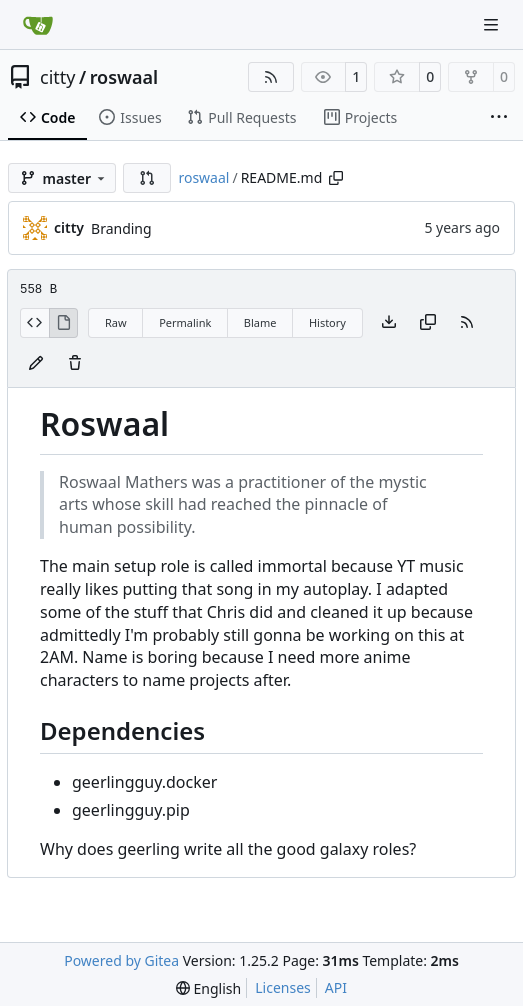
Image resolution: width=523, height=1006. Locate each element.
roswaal (124, 77)
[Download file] (389, 323)
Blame (260, 322)
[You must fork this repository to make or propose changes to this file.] (36, 364)
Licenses (283, 987)
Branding (121, 228)
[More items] (499, 118)
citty (57, 77)
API (336, 987)
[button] (147, 178)
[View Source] (34, 323)
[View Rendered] (64, 323)
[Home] (38, 25)
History (327, 322)
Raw (116, 322)
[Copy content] (428, 323)
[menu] (208, 988)
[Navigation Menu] (493, 24)
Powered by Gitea (121, 960)
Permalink (185, 322)
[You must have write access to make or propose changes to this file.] (75, 364)
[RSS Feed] (271, 77)
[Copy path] (336, 178)
